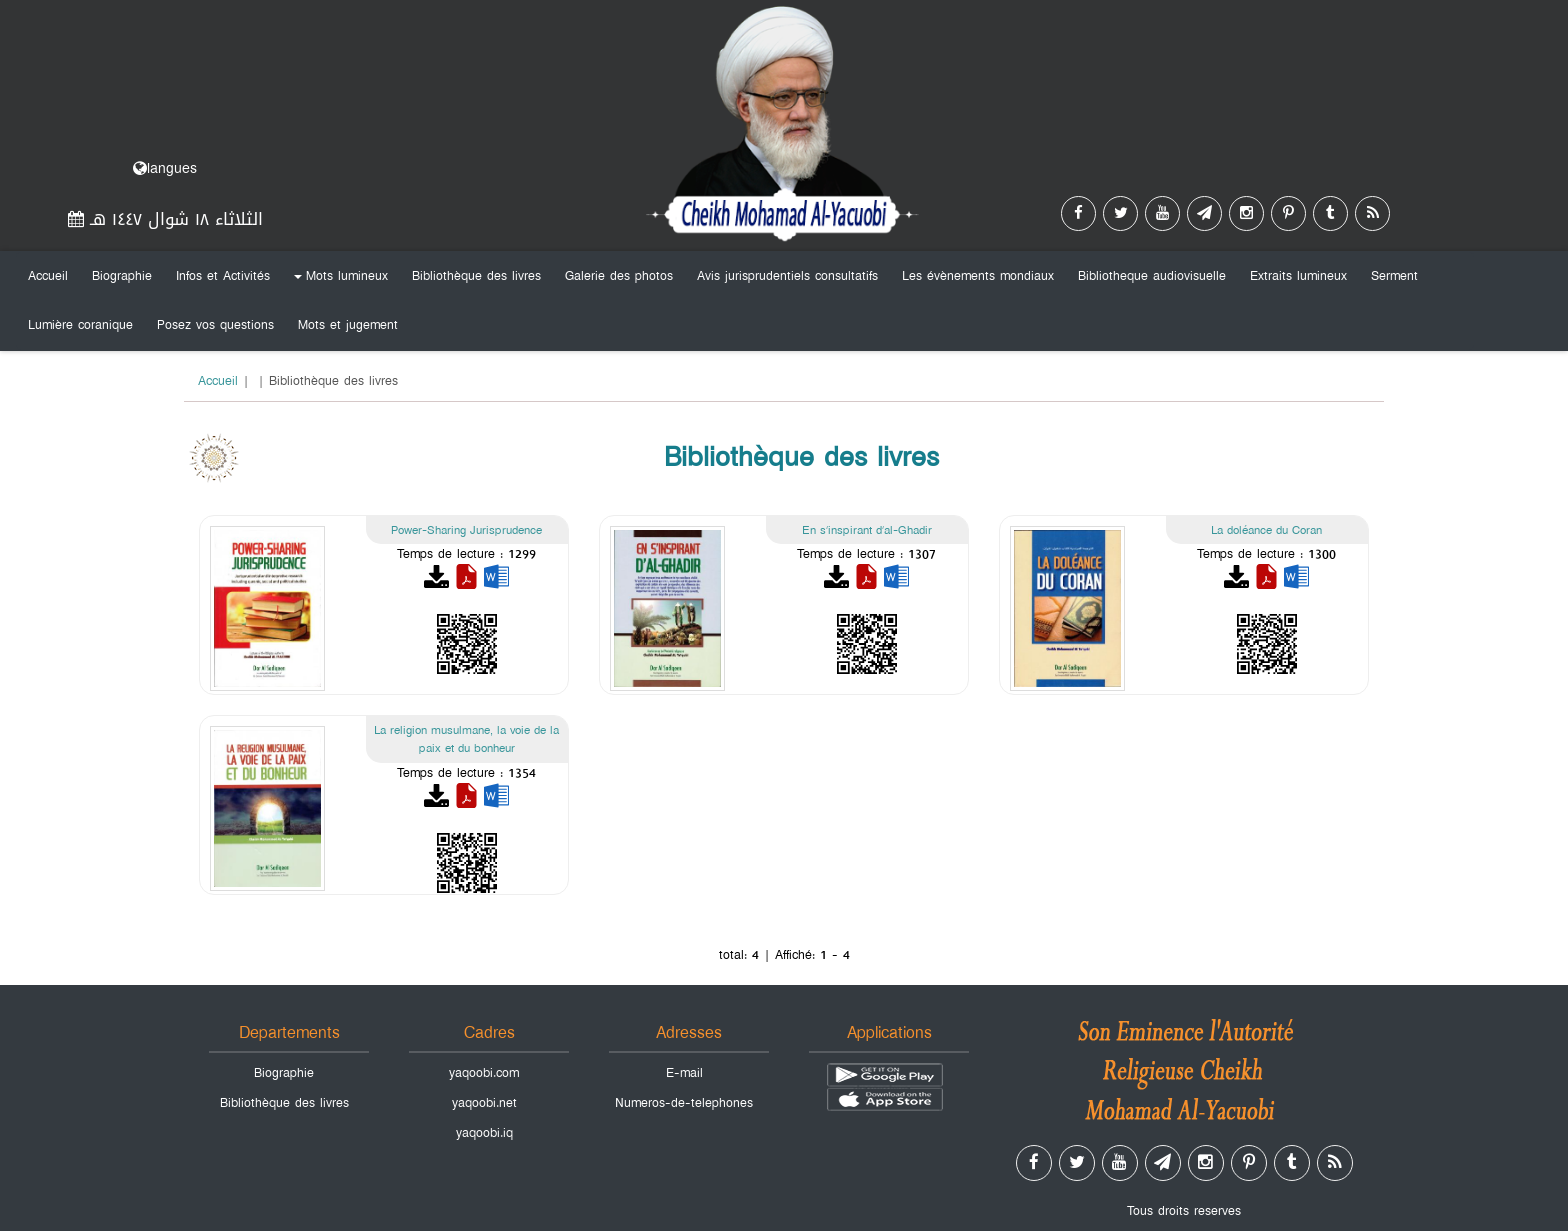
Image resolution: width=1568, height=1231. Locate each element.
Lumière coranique (80, 325)
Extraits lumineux (1298, 276)
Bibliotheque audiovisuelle (1152, 276)
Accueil (48, 276)
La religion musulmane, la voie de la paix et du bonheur (466, 739)
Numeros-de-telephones (684, 1103)
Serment (1394, 276)
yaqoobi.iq (484, 1133)
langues (165, 168)
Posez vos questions (215, 325)
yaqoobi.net (484, 1103)
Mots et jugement (348, 325)
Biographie (122, 276)
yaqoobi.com (484, 1073)
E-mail (684, 1073)
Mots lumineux (338, 280)
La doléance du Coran (1266, 530)
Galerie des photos (619, 276)
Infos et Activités (223, 276)
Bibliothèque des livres (476, 276)
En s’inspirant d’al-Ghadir (867, 530)
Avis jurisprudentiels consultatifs (787, 276)
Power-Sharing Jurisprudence (466, 530)
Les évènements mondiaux (978, 276)
